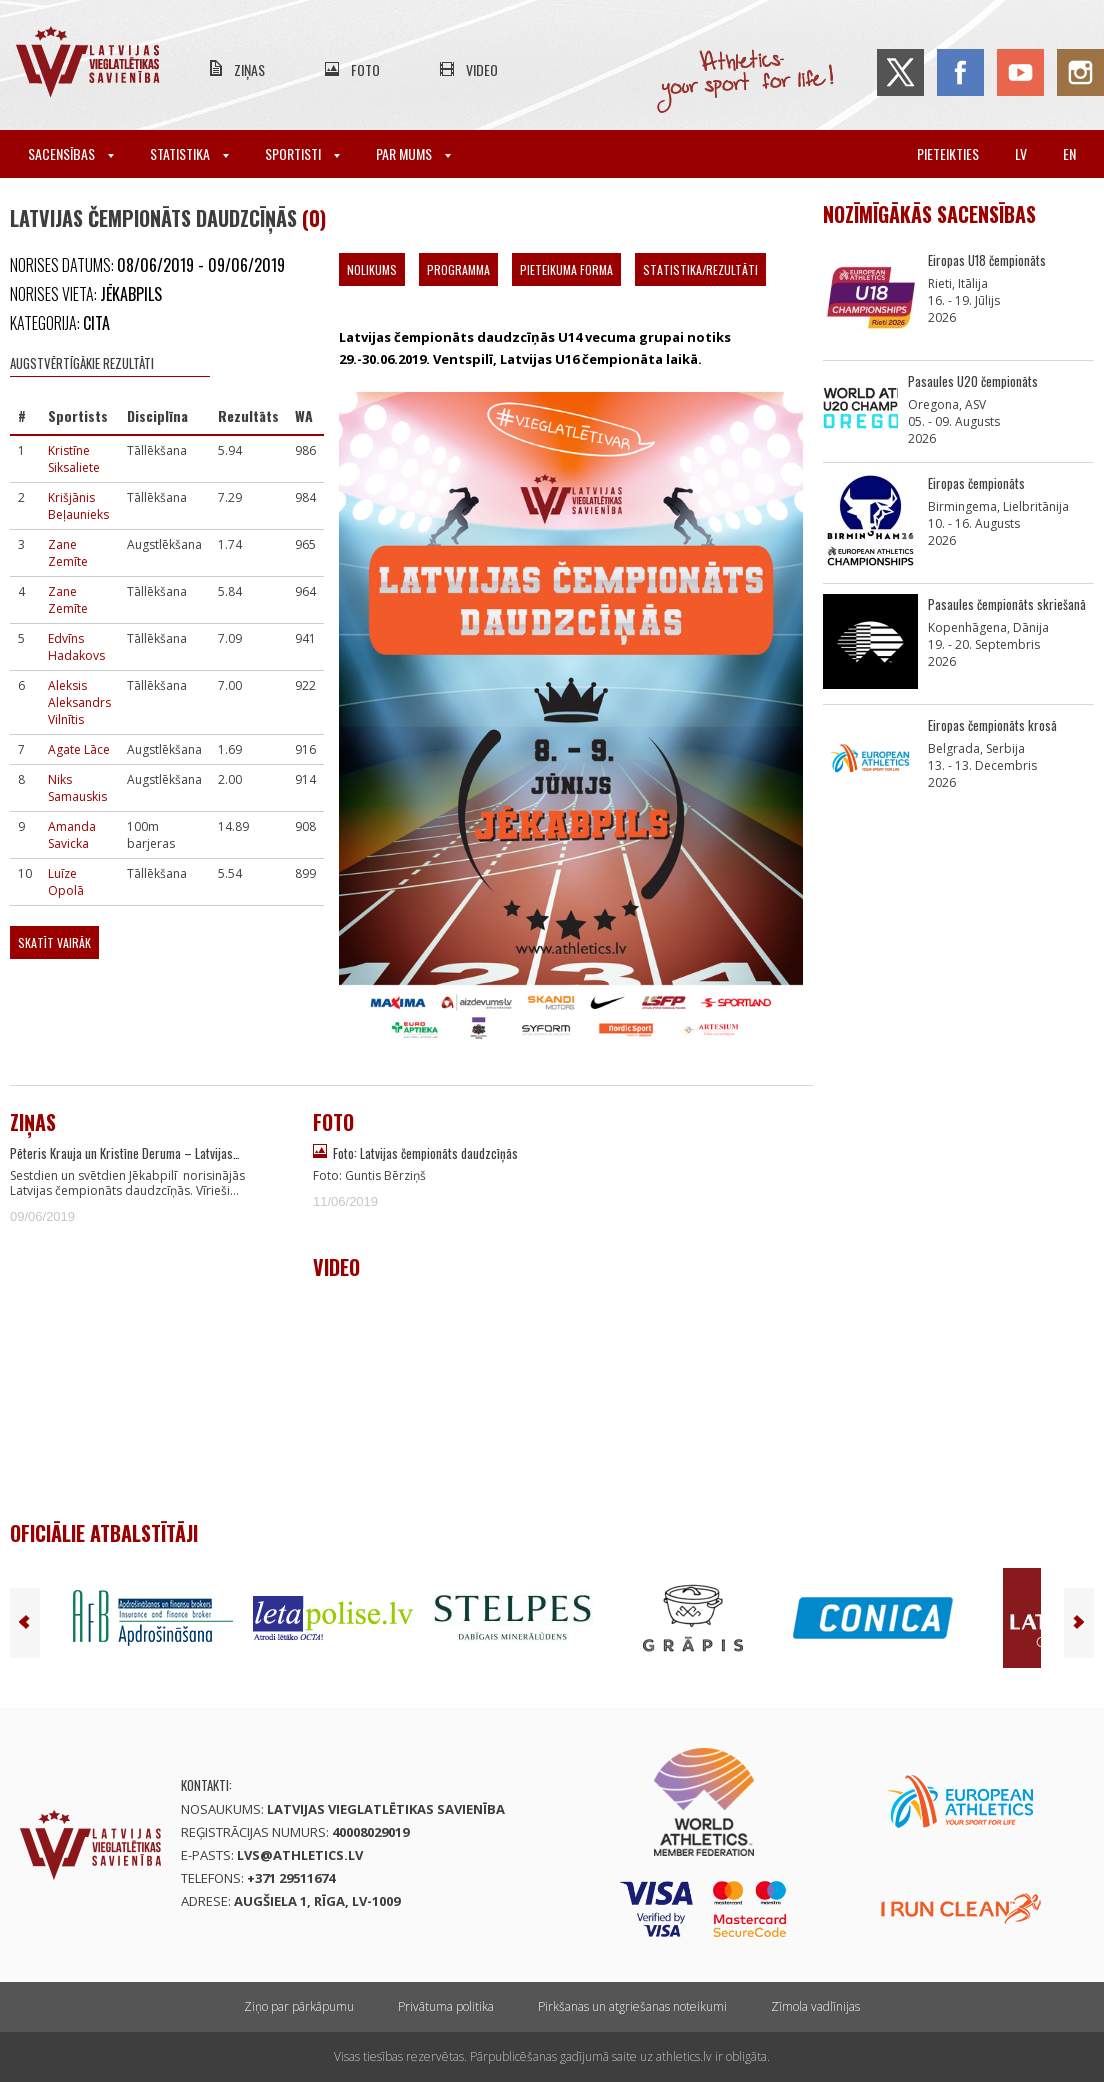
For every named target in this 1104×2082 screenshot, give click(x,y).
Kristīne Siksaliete (74, 459)
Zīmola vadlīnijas (815, 2006)
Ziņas (249, 69)
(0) (314, 218)
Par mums (413, 153)
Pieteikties (948, 153)
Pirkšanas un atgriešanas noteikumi (632, 2006)
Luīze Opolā (66, 882)
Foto (365, 69)
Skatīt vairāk (54, 942)
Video (482, 69)
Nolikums (372, 269)
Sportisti (302, 153)
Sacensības (71, 153)
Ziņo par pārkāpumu (299, 2006)
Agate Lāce (79, 749)
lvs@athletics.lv (300, 1855)
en (1069, 153)
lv (1021, 153)
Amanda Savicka (72, 835)
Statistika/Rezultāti (700, 269)
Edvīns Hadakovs (76, 647)
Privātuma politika (446, 2006)
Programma (458, 269)
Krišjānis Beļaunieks (78, 506)
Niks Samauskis (77, 788)
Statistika (189, 153)
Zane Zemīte (68, 553)
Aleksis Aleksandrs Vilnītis (79, 702)
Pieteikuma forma (566, 269)
